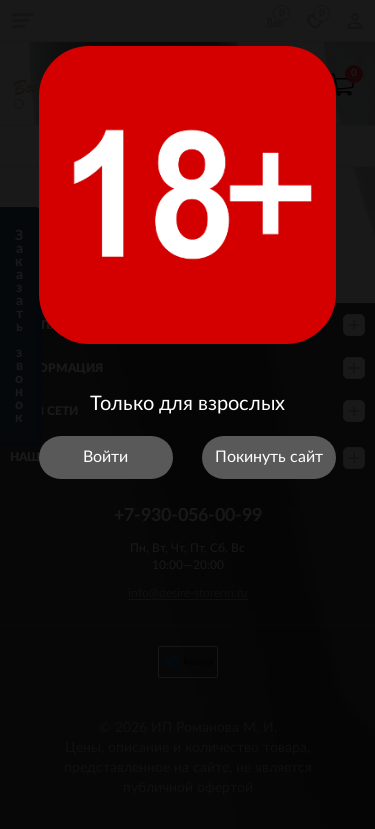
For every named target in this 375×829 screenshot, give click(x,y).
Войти (105, 457)
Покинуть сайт (269, 457)
